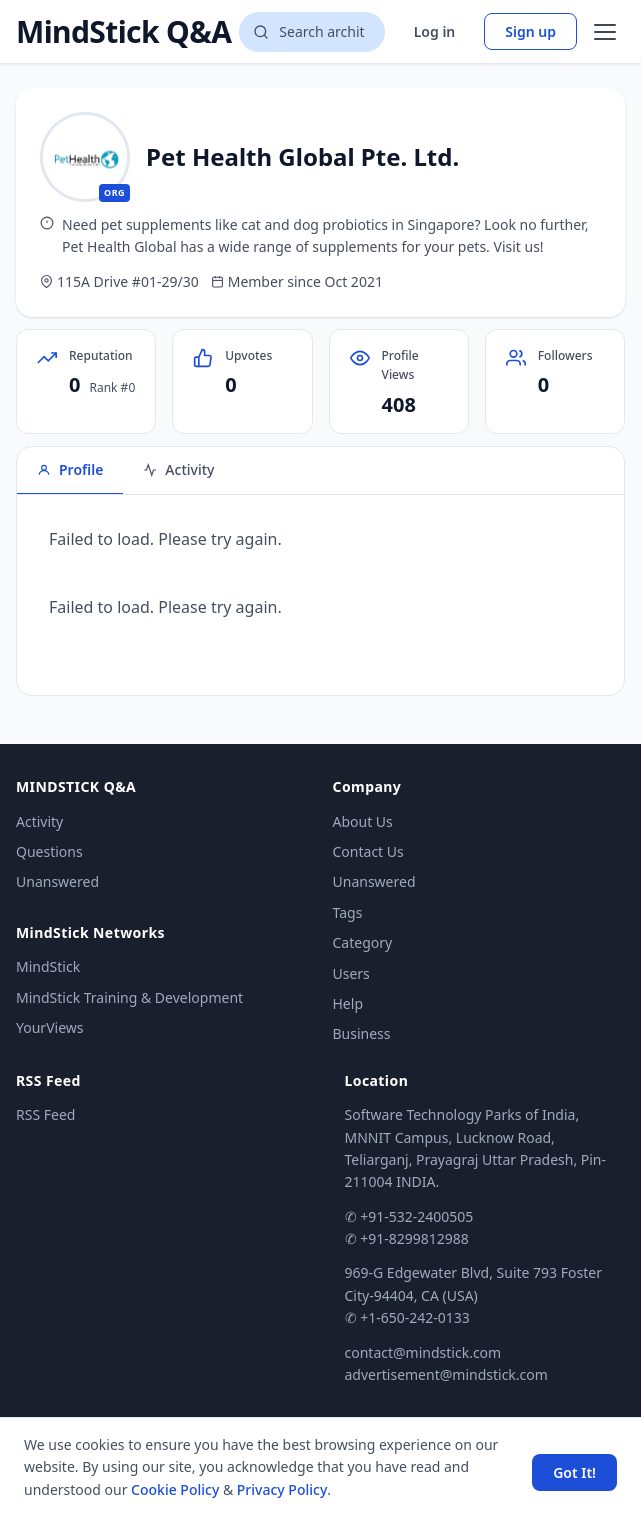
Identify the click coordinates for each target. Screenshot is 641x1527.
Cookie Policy (175, 1489)
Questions (49, 851)
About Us (363, 821)
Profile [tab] (70, 469)
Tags (348, 912)
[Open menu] (605, 32)
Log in (435, 31)
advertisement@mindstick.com (446, 1374)
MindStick (48, 966)
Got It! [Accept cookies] (574, 1472)
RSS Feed (45, 1114)
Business (362, 1033)
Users (351, 973)
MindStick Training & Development (129, 997)
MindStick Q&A (123, 32)
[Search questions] (311, 32)
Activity (39, 821)
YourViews (49, 1027)
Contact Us (368, 851)
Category (363, 942)
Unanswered (57, 881)
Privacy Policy (282, 1489)
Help (348, 1003)
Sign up (530, 31)
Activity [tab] (178, 469)
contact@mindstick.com (423, 1352)
